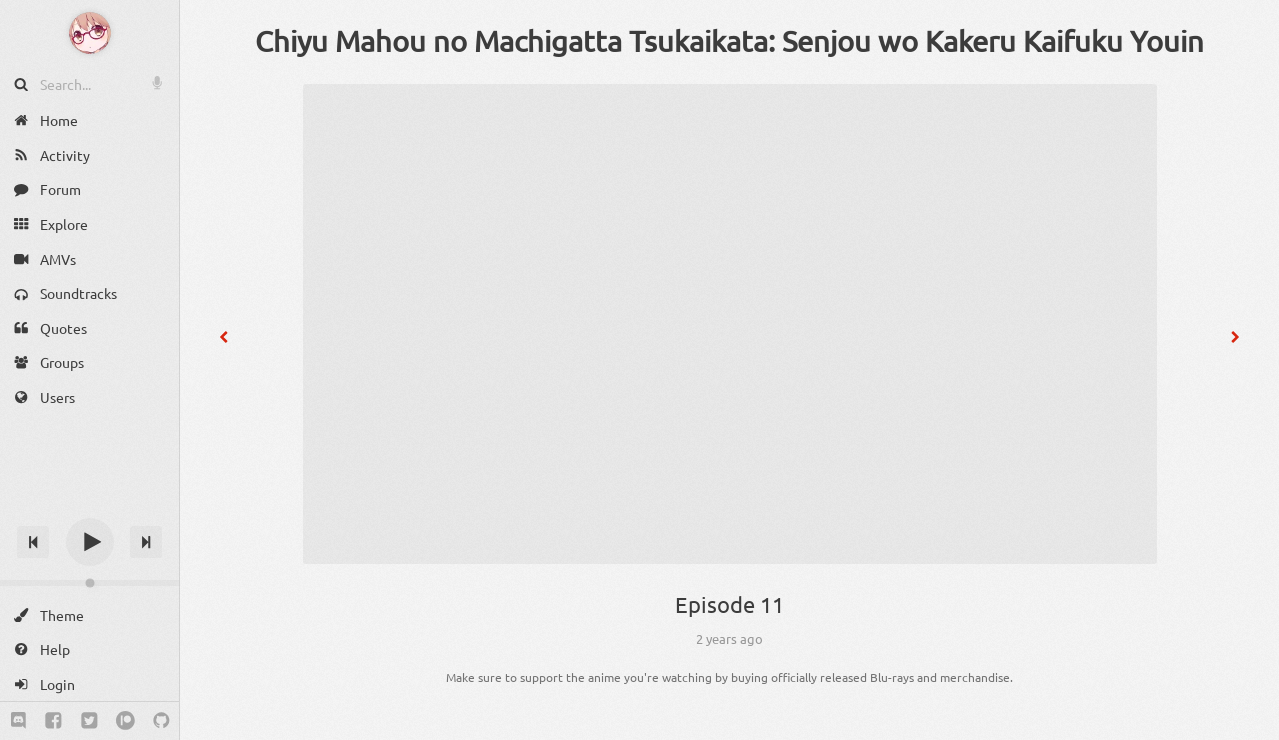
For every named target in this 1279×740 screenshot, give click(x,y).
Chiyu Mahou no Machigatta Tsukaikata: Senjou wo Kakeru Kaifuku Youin (729, 41)
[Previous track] (33, 542)
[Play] (90, 542)
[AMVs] (89, 258)
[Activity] (89, 155)
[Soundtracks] (89, 293)
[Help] (89, 649)
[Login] (89, 684)
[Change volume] (89, 583)
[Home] (89, 120)
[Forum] (89, 189)
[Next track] (146, 542)
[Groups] (89, 362)
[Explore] (89, 224)
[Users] (89, 397)
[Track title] (89, 506)
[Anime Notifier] (90, 33)
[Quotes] (89, 328)
